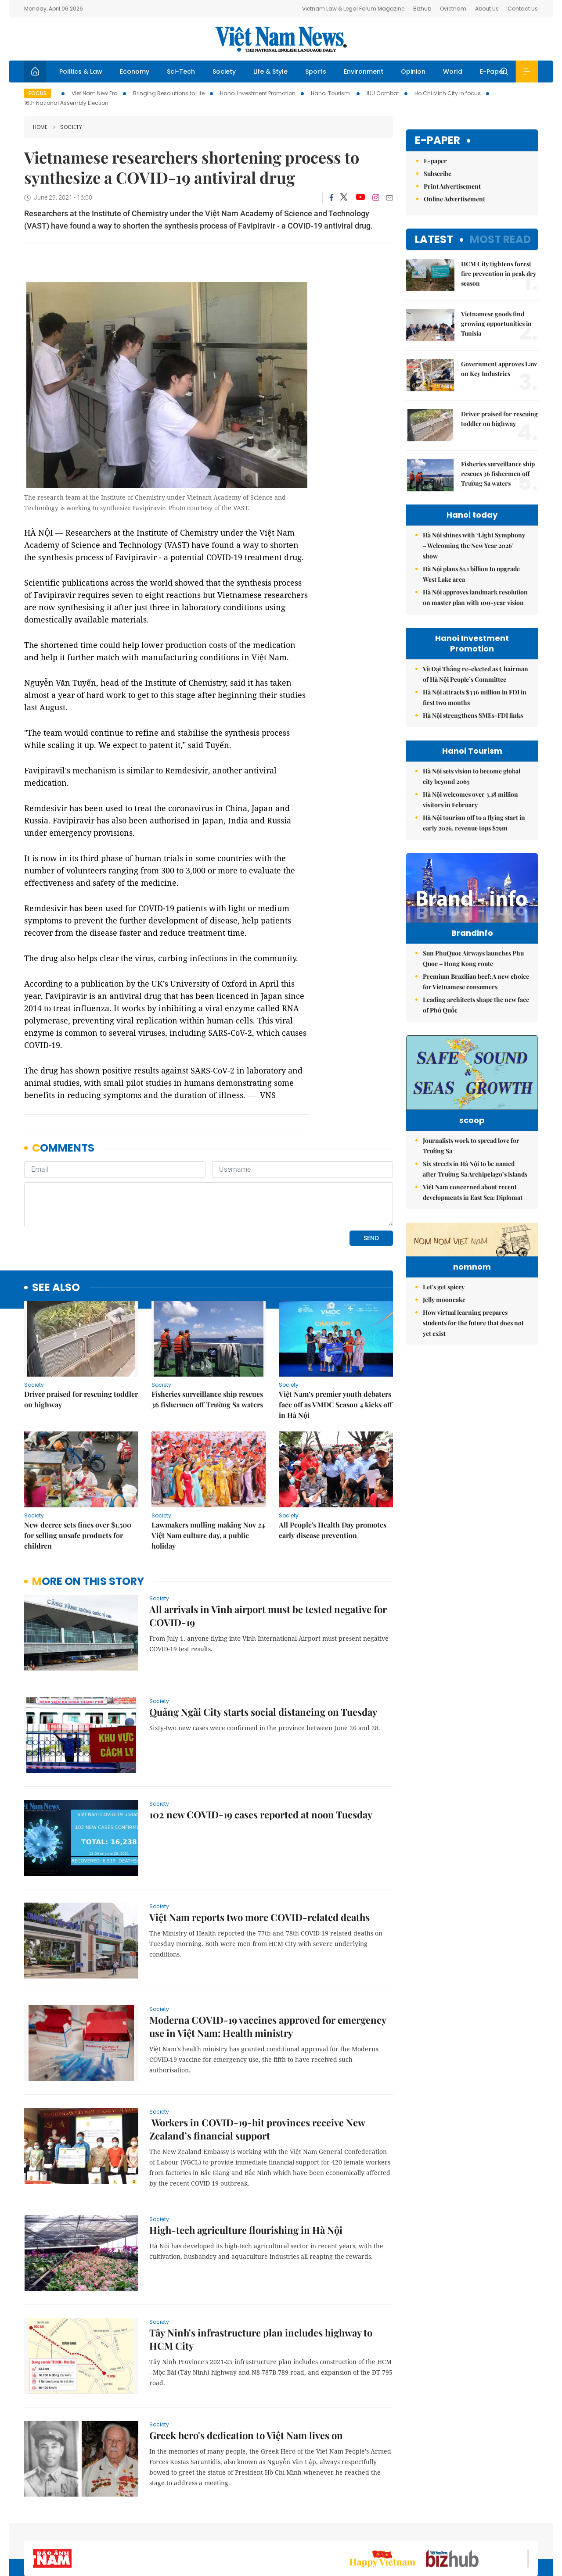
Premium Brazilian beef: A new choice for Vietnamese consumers (476, 1000)
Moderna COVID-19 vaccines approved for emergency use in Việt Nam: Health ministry (267, 2026)
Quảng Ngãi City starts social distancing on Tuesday (263, 1711)
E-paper (437, 140)
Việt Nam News (281, 39)
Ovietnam (453, 8)
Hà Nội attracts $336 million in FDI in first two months (474, 697)
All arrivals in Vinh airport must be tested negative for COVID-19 (268, 1616)
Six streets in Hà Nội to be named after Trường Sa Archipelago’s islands (475, 1200)
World (452, 71)
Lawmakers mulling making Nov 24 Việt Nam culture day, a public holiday (208, 1535)
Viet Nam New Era (95, 93)
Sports (315, 71)
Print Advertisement (452, 186)
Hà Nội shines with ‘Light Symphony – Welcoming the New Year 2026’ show (474, 545)
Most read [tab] (500, 239)
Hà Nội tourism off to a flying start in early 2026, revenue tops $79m (474, 822)
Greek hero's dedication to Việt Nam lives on (246, 2435)
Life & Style (270, 71)
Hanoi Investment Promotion (257, 93)
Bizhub (422, 8)
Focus (38, 93)
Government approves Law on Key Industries (499, 369)
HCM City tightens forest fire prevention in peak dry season (498, 273)
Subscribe (437, 173)
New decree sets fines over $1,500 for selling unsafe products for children (77, 1535)
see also (56, 1287)
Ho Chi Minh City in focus (447, 93)
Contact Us (523, 8)
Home (40, 127)
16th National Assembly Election (66, 103)
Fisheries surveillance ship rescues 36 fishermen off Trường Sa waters (207, 1399)
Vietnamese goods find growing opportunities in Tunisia (496, 323)
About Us (487, 8)
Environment (363, 71)
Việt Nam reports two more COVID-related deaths (259, 1917)
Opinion (413, 71)
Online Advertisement (454, 199)
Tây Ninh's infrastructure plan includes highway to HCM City (260, 2339)
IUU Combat (383, 93)
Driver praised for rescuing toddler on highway (81, 1399)
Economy (134, 71)
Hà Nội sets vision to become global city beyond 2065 (471, 776)
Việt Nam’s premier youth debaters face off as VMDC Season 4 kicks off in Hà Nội (335, 1404)
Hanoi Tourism (331, 93)
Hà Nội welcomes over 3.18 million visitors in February (470, 799)
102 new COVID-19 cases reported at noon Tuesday (260, 1814)
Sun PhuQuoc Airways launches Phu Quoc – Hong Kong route (473, 976)
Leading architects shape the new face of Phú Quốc (476, 1023)
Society (224, 71)
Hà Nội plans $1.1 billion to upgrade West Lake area (471, 574)
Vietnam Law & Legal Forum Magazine (353, 8)
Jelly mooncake (444, 1385)
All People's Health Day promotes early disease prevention (332, 1530)
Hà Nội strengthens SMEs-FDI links (473, 715)
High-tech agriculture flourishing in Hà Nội (245, 2229)
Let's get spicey (444, 1372)
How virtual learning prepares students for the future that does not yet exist (473, 1408)
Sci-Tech (181, 71)
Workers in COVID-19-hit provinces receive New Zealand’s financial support (257, 2129)
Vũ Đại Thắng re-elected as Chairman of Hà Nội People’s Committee (475, 674)
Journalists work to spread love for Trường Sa (471, 1177)
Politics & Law (80, 71)
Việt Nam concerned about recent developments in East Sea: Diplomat (472, 1223)
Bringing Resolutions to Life (169, 93)
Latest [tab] (434, 239)
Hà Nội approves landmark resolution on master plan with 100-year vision (475, 597)
